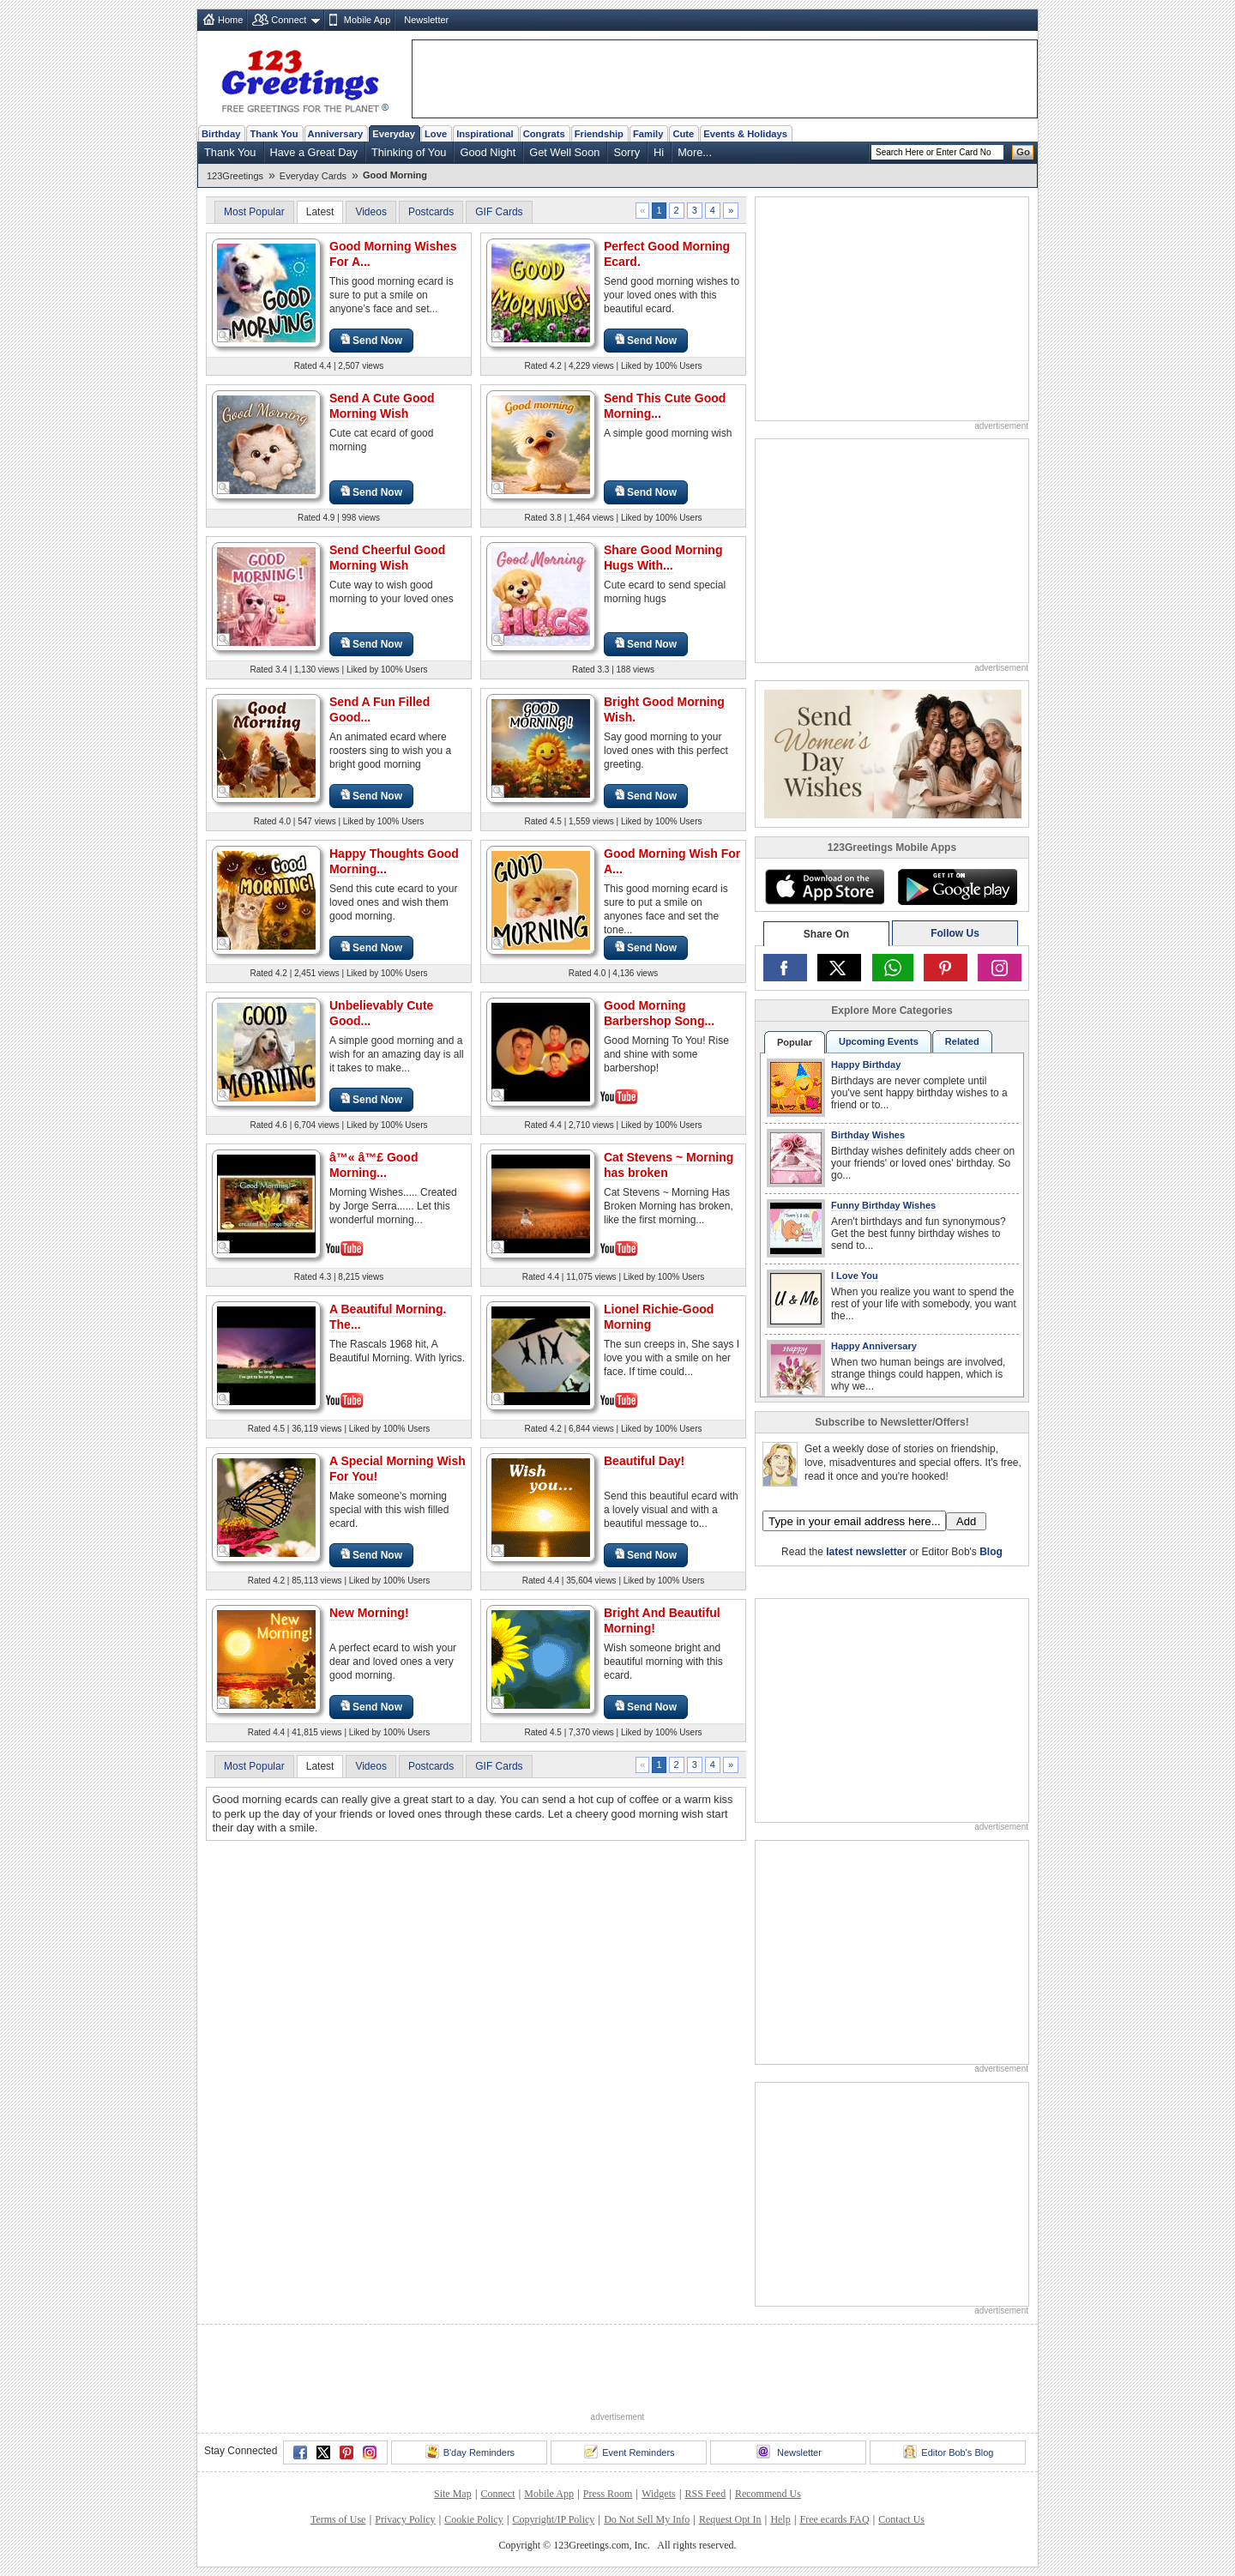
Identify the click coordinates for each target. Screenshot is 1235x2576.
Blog (991, 1552)
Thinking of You (409, 152)
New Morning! (369, 1613)
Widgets (659, 2494)
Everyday (393, 134)
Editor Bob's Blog (948, 2451)
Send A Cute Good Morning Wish (382, 405)
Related (962, 1041)
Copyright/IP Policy (553, 2519)
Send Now (371, 340)
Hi (659, 152)
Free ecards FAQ (834, 2519)
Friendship (599, 134)
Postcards (431, 212)
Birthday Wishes (868, 1135)
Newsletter (426, 20)
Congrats (544, 134)
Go (1023, 152)
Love (436, 134)
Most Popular (254, 212)
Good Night (487, 152)
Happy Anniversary (874, 1346)
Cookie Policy (473, 2519)
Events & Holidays (745, 134)
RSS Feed (705, 2494)
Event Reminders (629, 2451)
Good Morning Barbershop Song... (659, 1013)
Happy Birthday (866, 1064)
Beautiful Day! (644, 1461)
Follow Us (955, 933)
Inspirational (485, 134)
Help (780, 2519)
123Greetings (235, 176)
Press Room (608, 2494)
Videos (370, 212)
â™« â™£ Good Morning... (373, 1164)
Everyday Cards (313, 176)
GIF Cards (498, 212)
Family (648, 134)
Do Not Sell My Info (647, 2519)
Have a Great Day (314, 152)
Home (230, 20)
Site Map (453, 2494)
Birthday (221, 134)
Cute (683, 134)
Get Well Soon (564, 152)
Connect (288, 20)
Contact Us (901, 2519)
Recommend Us (768, 2494)
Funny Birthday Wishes (883, 1205)
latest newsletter (866, 1552)
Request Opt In (730, 2519)
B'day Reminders (470, 2451)
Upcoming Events (879, 1041)
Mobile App (367, 20)
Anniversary (336, 134)
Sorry (626, 152)
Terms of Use (337, 2519)
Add (966, 1521)
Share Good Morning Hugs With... (663, 557)
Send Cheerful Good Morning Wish (387, 557)
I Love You (854, 1275)
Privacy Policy (405, 2519)
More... (695, 152)
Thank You (274, 134)
